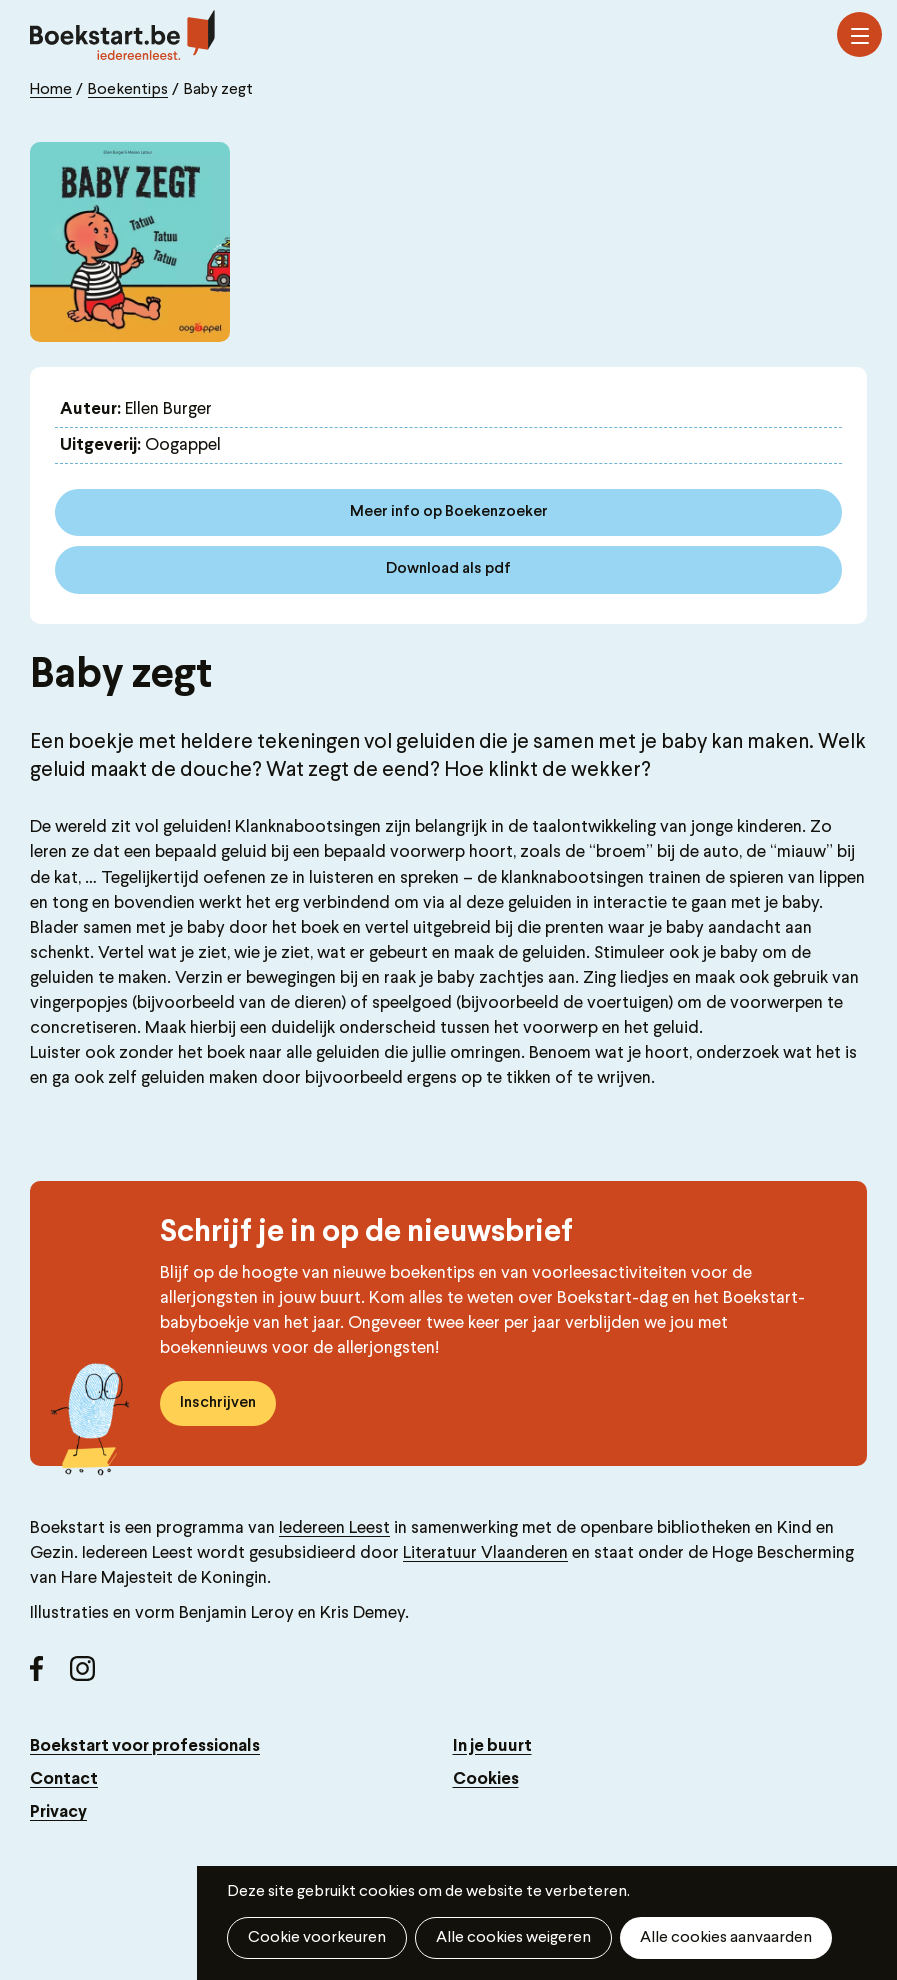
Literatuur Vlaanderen (485, 1553)
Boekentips (128, 90)
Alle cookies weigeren (513, 1938)
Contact (64, 1779)
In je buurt (492, 1746)
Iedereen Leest (334, 1528)
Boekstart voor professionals (145, 1746)
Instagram (90, 1676)
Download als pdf (448, 569)
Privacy (58, 1812)
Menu (860, 36)
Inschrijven (218, 1403)
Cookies (486, 1779)
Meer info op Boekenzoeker (449, 512)
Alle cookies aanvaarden (726, 1938)
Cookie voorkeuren (317, 1938)
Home (51, 90)
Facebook (50, 1676)
